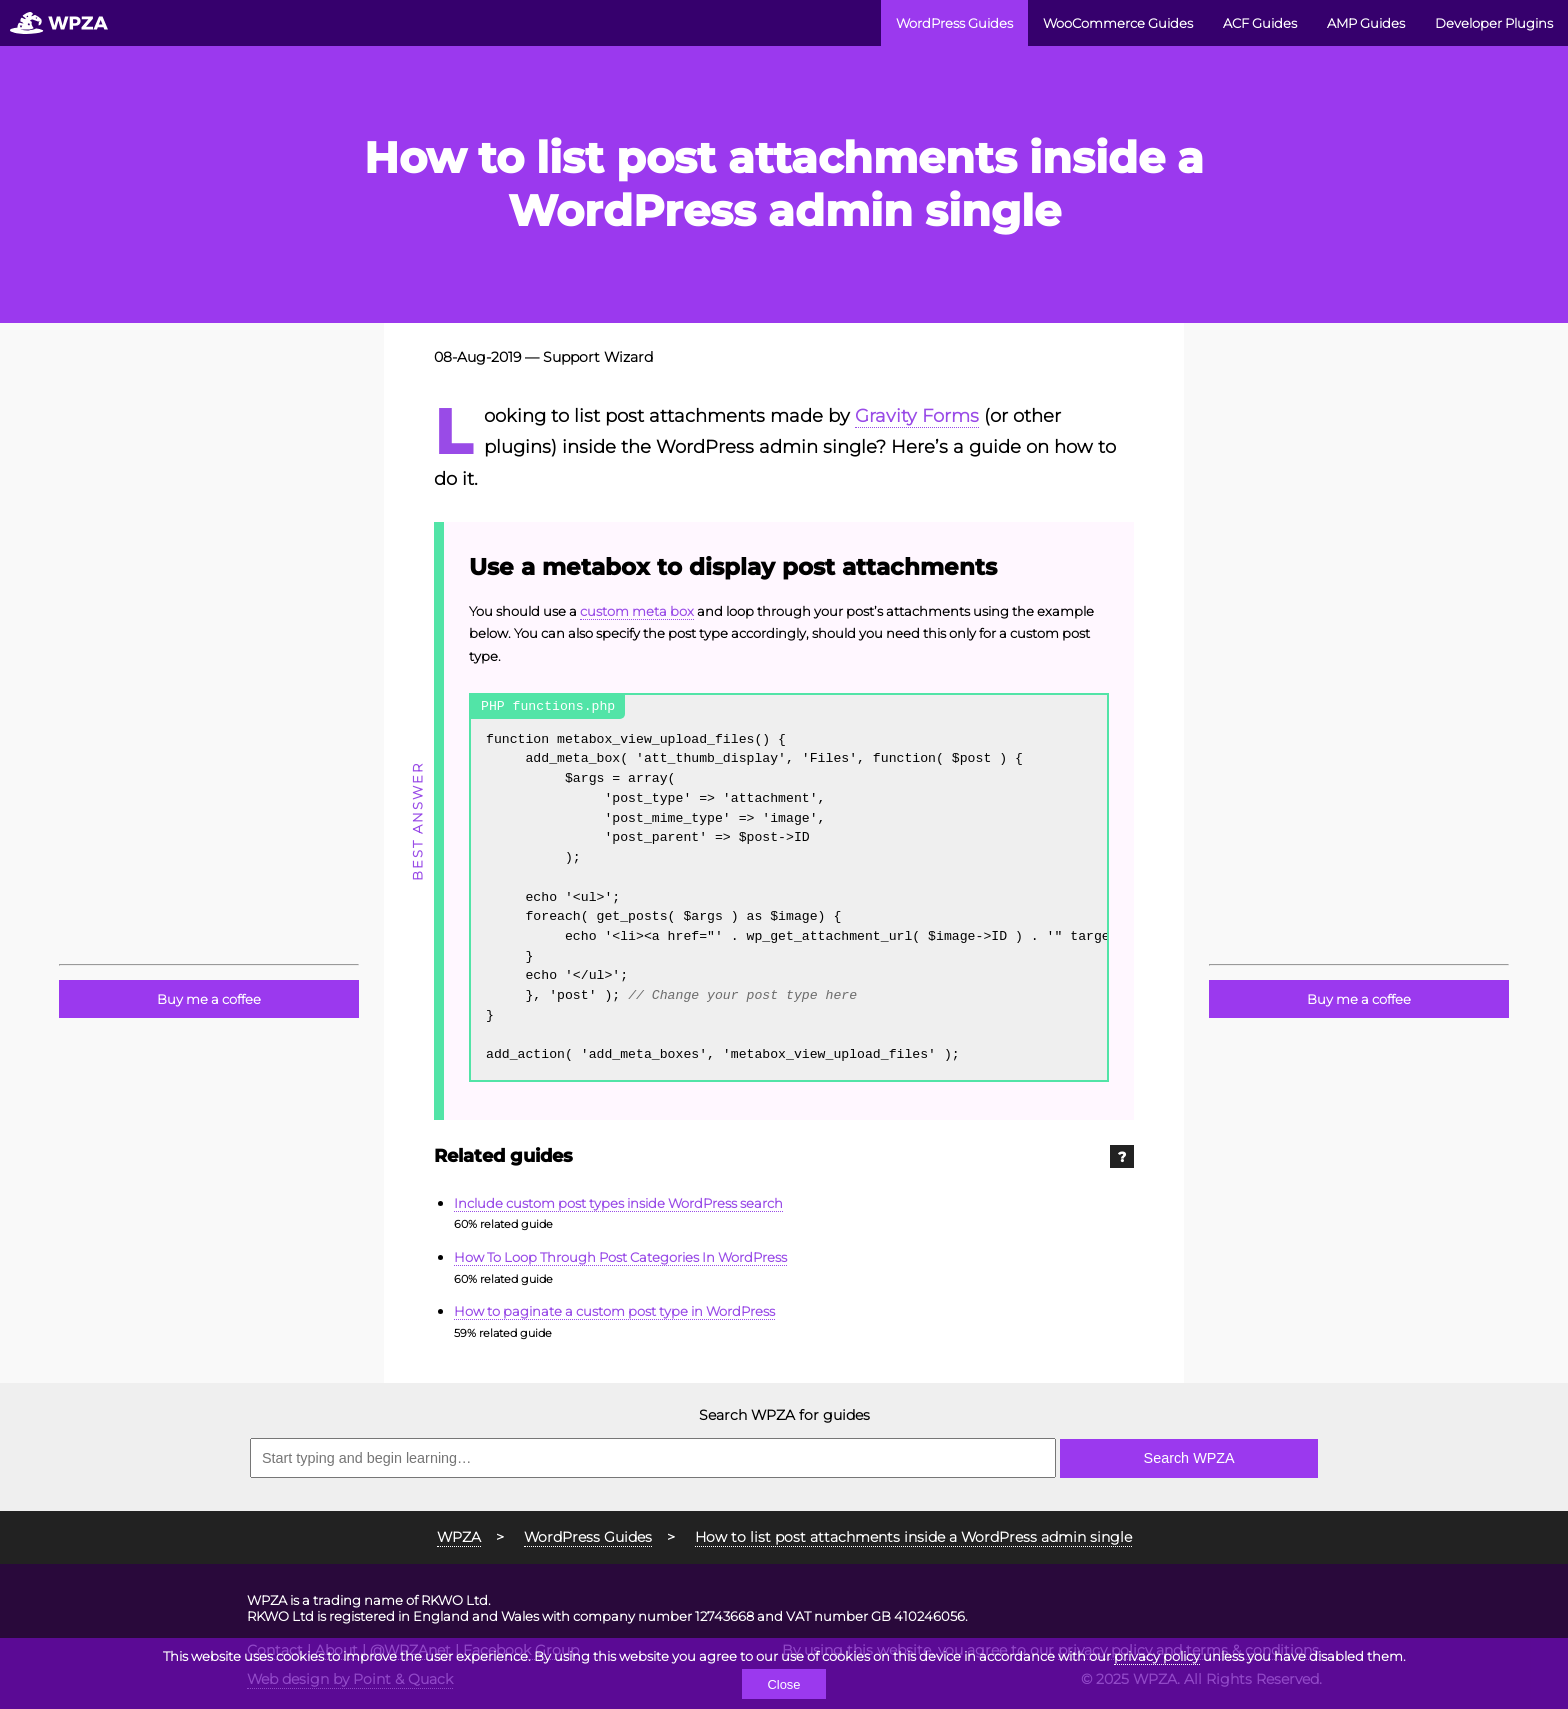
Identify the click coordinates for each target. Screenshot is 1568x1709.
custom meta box (637, 611)
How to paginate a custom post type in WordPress (614, 1311)
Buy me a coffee (209, 999)
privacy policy (1157, 1656)
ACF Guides (1260, 23)
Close (783, 1684)
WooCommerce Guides (1118, 23)
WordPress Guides (954, 23)
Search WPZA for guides (784, 1415)
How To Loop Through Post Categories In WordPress (620, 1257)
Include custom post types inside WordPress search (618, 1203)
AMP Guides (1366, 23)
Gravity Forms (917, 416)
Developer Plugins (1494, 23)
